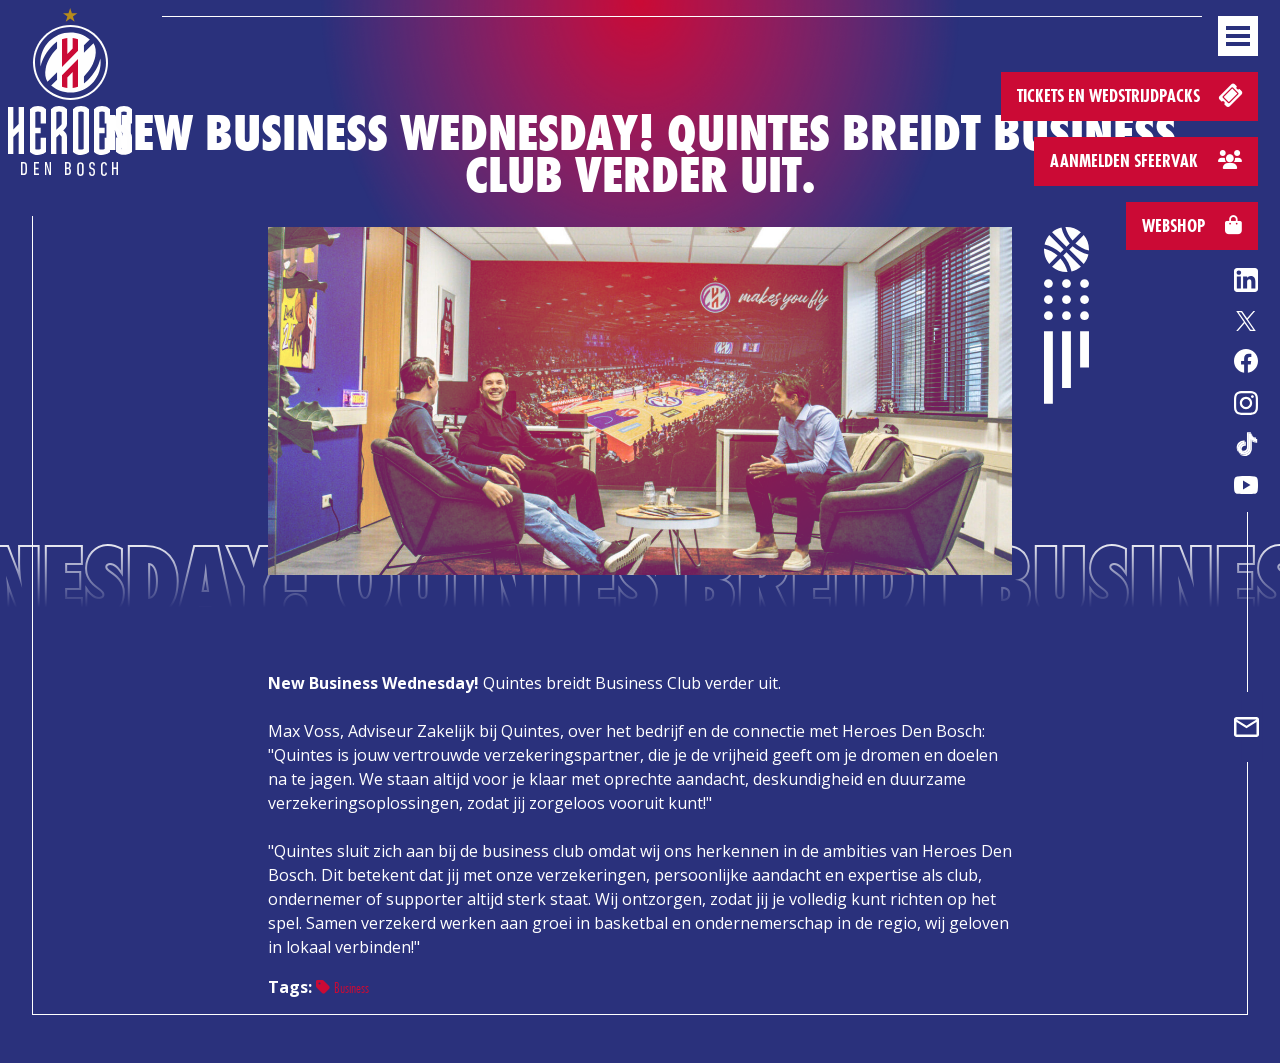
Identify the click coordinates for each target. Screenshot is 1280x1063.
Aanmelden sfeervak (1146, 160)
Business (342, 987)
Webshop (1192, 225)
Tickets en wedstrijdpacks (1131, 94)
